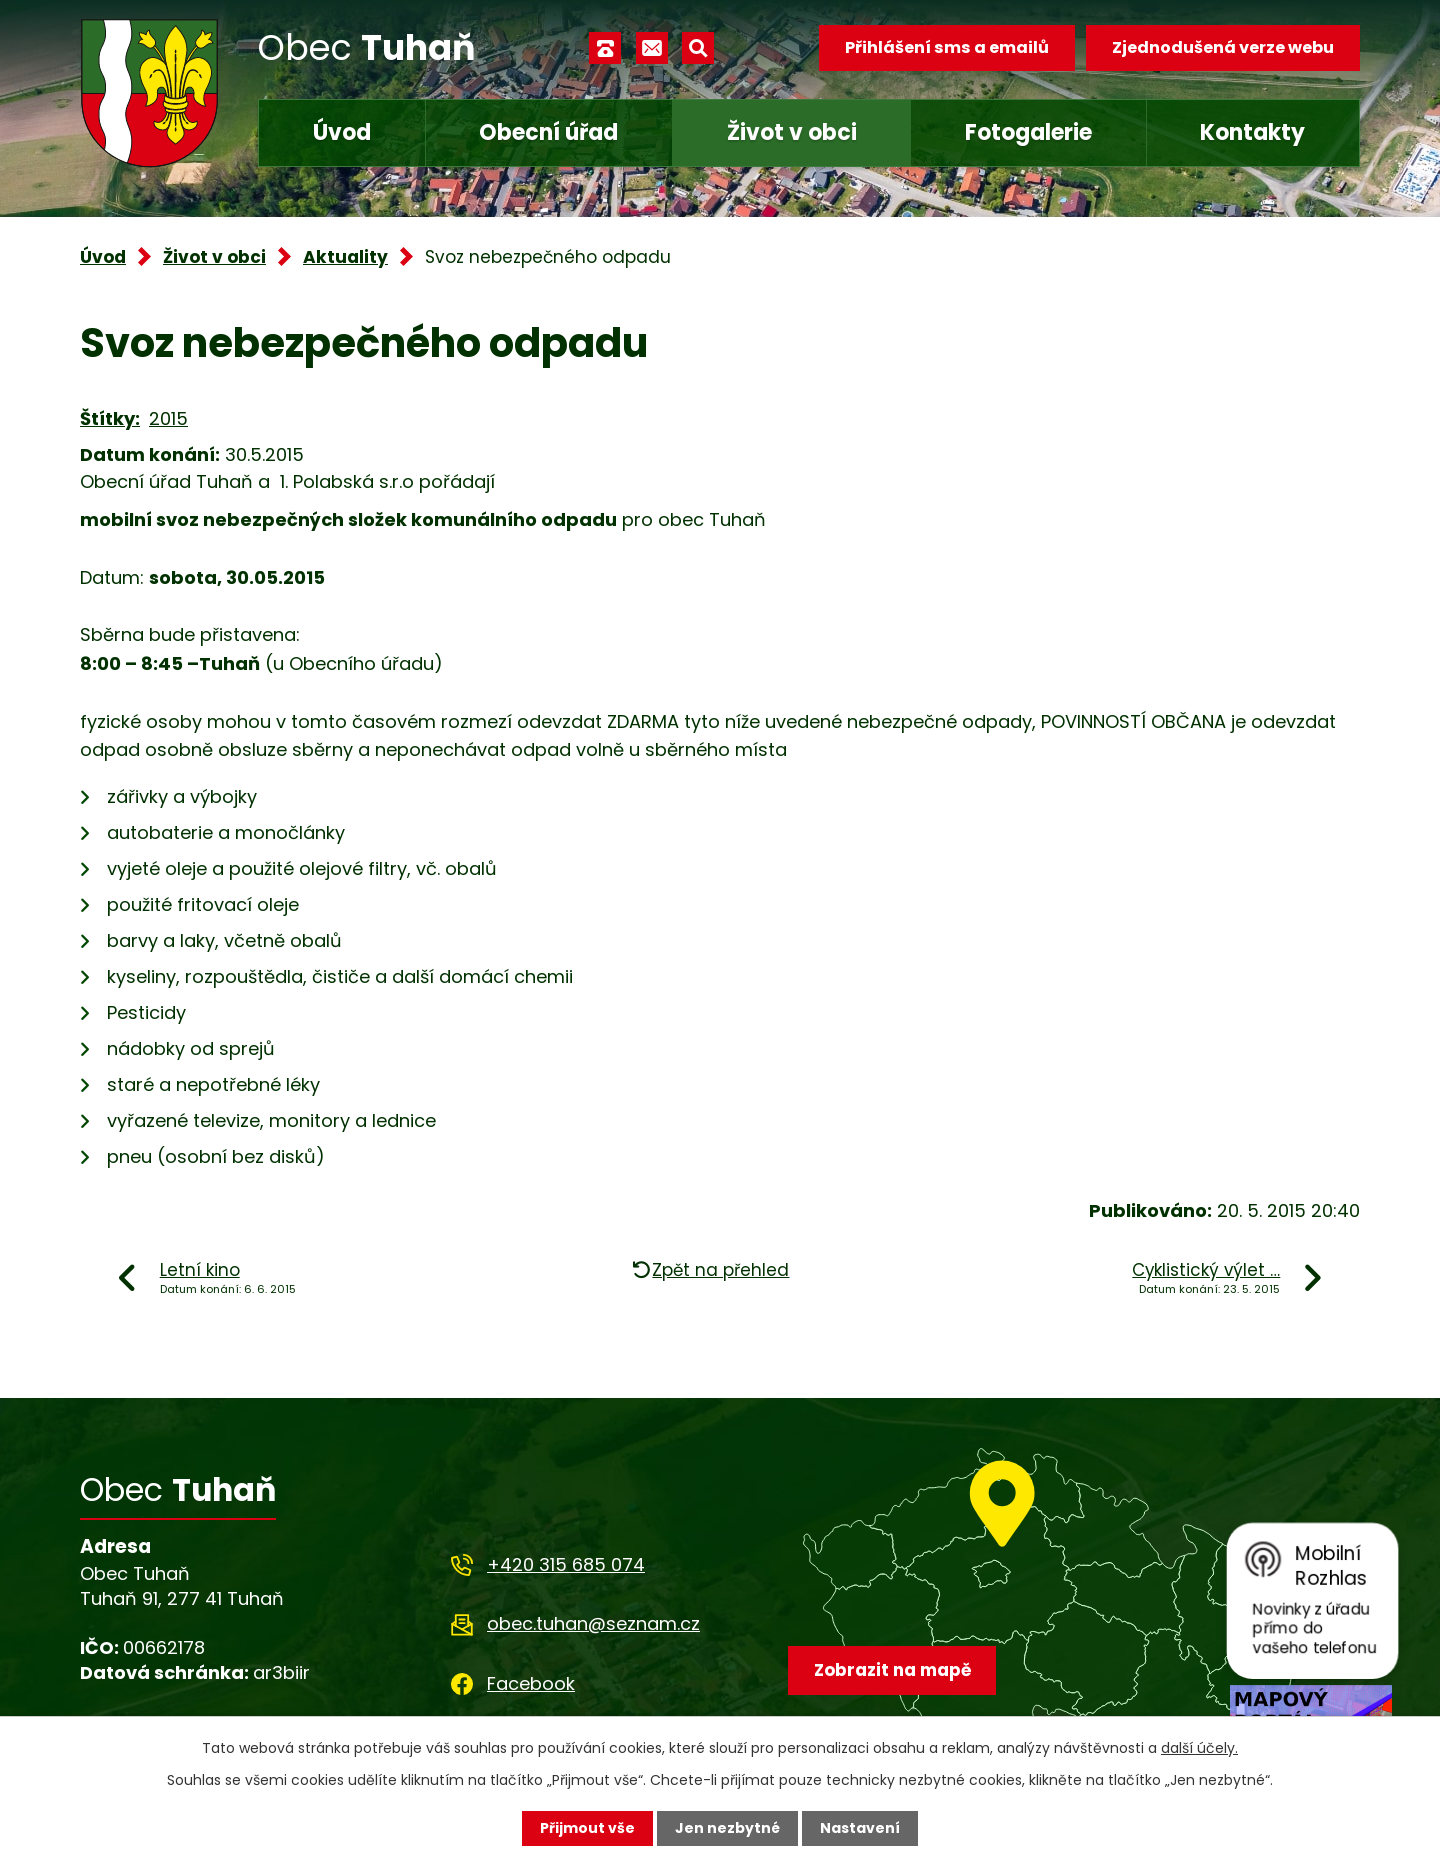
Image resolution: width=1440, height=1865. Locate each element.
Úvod (342, 132)
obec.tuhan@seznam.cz (593, 1623)
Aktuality (345, 257)
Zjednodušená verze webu (1223, 47)
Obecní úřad (548, 132)
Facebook (531, 1683)
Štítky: (110, 418)
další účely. (1199, 1748)
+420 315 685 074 (566, 1564)
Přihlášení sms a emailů (947, 47)
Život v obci (792, 132)
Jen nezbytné (727, 1828)
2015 (168, 418)
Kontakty (1252, 132)
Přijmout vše (587, 1828)
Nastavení (860, 1828)
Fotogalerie (1028, 132)
